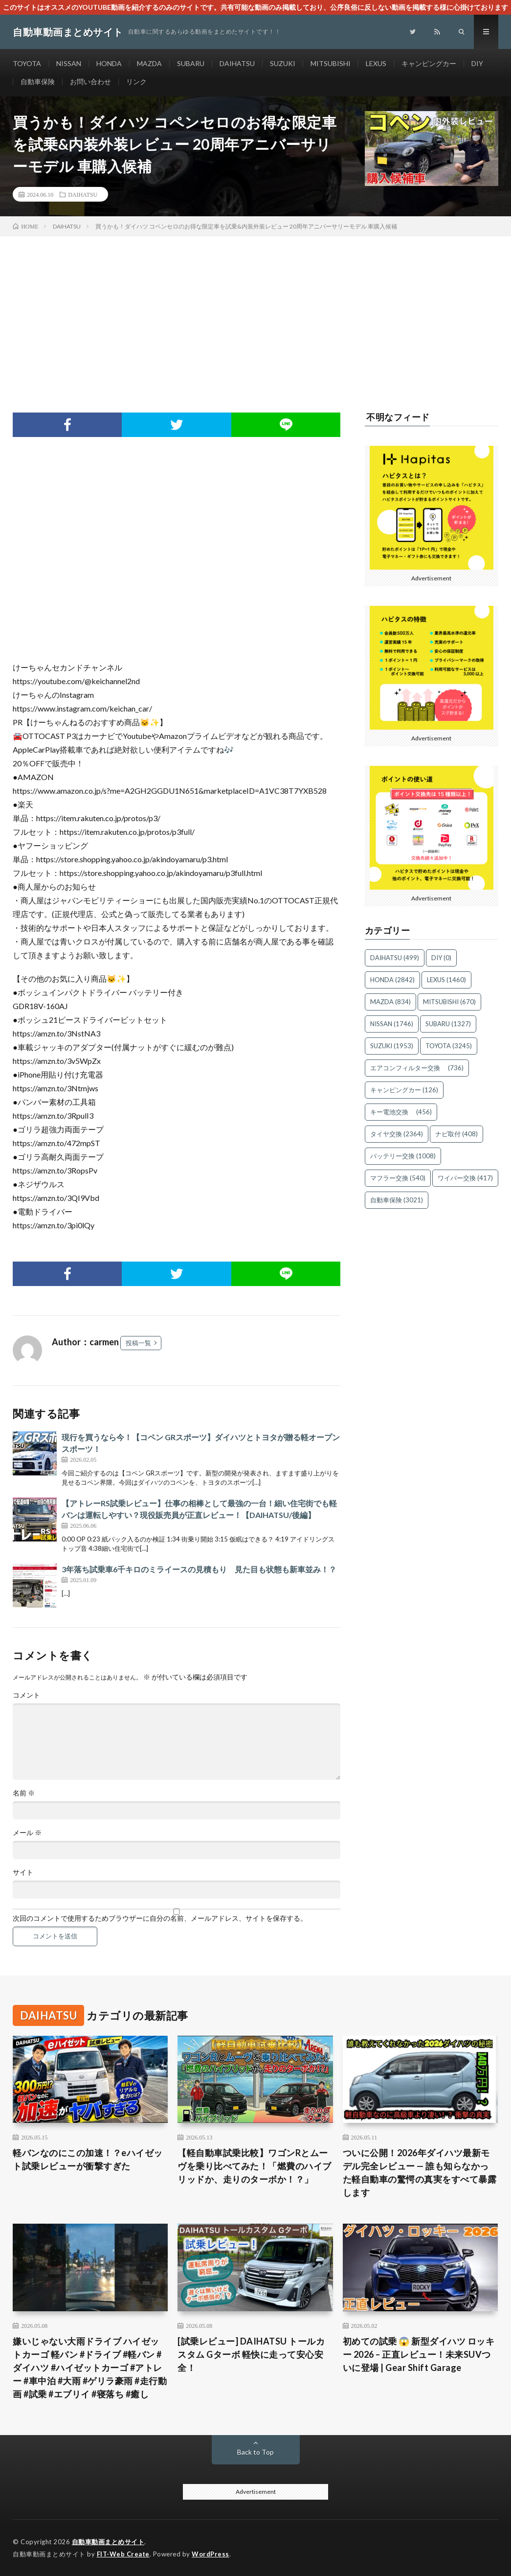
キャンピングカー (428, 63)
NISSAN (68, 63)
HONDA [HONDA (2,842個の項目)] (392, 980)
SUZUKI (282, 63)
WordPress (210, 2554)
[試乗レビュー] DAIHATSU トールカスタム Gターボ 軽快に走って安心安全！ (251, 2354)
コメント (26, 1695)
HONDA (109, 63)
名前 (24, 1793)
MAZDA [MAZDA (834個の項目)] (390, 1002)
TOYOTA (27, 63)
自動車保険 (38, 81)
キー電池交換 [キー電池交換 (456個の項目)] (401, 1112)
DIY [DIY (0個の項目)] (441, 958)
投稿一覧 (138, 1343)
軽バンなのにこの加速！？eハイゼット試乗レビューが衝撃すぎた (88, 2159)
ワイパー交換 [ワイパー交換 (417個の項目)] (465, 1178)
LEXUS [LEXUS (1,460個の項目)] (446, 980)
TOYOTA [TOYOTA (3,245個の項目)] (448, 1046)
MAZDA (149, 63)
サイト (23, 1872)
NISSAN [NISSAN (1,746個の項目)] (391, 1024)
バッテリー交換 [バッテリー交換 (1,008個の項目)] (403, 1156)
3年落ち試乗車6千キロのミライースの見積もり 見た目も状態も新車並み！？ (199, 1569)
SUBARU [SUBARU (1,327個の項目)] (448, 1024)
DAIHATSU (237, 63)
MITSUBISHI (331, 63)
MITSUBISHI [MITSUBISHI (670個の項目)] (449, 1002)
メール (27, 1832)
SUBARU (190, 63)
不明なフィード (398, 417)
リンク (136, 81)
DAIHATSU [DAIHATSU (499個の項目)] (394, 958)
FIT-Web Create (123, 2554)
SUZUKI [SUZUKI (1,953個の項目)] (391, 1046)
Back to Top (255, 2452)
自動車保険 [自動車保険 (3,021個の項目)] (396, 1200)
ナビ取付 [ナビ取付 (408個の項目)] (456, 1134)
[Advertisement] (255, 309)
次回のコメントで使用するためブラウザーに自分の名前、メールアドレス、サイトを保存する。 (160, 1918)
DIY (477, 63)
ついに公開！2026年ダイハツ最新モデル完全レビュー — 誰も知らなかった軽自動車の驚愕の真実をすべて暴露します (420, 2172)
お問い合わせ (90, 81)
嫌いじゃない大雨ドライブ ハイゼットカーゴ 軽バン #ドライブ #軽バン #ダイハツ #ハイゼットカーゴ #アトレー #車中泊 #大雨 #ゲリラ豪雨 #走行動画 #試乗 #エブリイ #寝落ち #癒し (90, 2367)
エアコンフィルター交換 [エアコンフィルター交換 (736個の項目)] (417, 1068)
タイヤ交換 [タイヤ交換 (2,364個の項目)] (396, 1134)
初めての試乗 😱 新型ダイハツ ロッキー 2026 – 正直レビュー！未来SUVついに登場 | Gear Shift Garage (419, 2354)
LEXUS (376, 63)
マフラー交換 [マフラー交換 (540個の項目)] (397, 1178)
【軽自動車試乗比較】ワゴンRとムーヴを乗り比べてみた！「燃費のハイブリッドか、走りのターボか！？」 (255, 2166)
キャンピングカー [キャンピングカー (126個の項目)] (404, 1090)
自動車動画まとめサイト (108, 2542)
